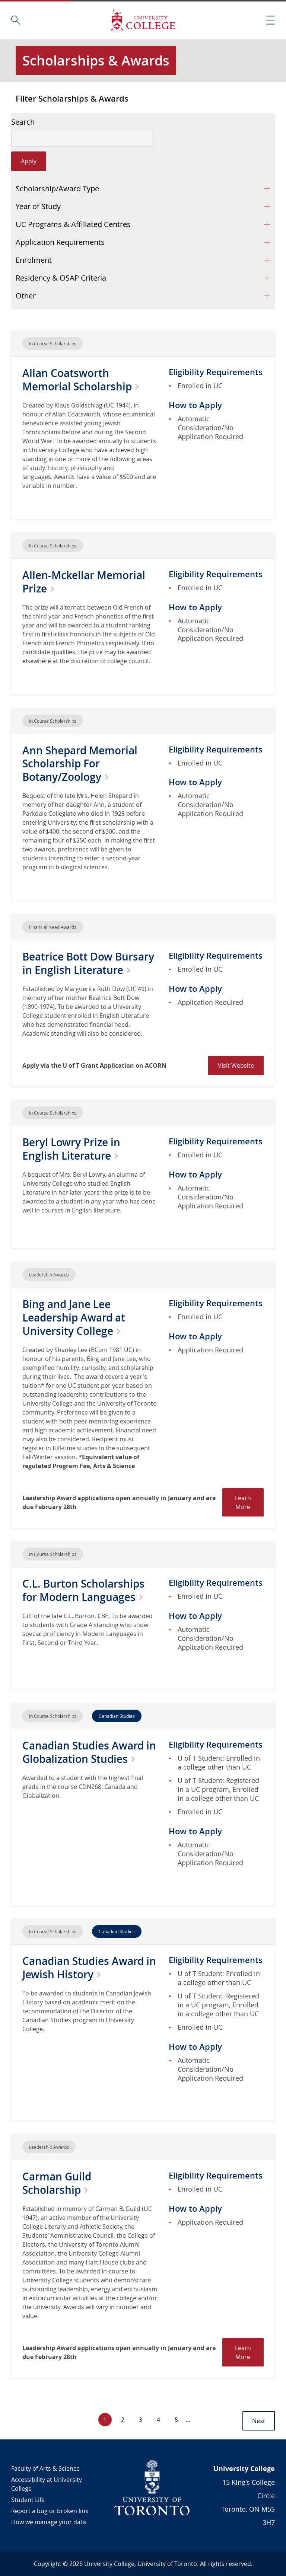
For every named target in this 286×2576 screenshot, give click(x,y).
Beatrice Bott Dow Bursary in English (88, 963)
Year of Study (38, 206)
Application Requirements (60, 242)
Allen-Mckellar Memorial (83, 581)
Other (26, 296)
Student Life (28, 2500)
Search (23, 122)
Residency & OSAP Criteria (61, 278)
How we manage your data (48, 2522)
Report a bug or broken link (49, 2511)
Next (258, 2421)
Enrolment (34, 260)
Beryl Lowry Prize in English (73, 1149)
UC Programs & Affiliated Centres (73, 224)
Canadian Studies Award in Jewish (89, 1967)
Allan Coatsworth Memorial (83, 379)
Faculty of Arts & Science (45, 2468)
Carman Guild (58, 2183)
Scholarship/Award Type (57, 188)
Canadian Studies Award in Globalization (89, 1752)
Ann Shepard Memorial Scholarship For (79, 764)
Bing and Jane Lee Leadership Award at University (74, 1317)
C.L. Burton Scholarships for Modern (85, 1590)
